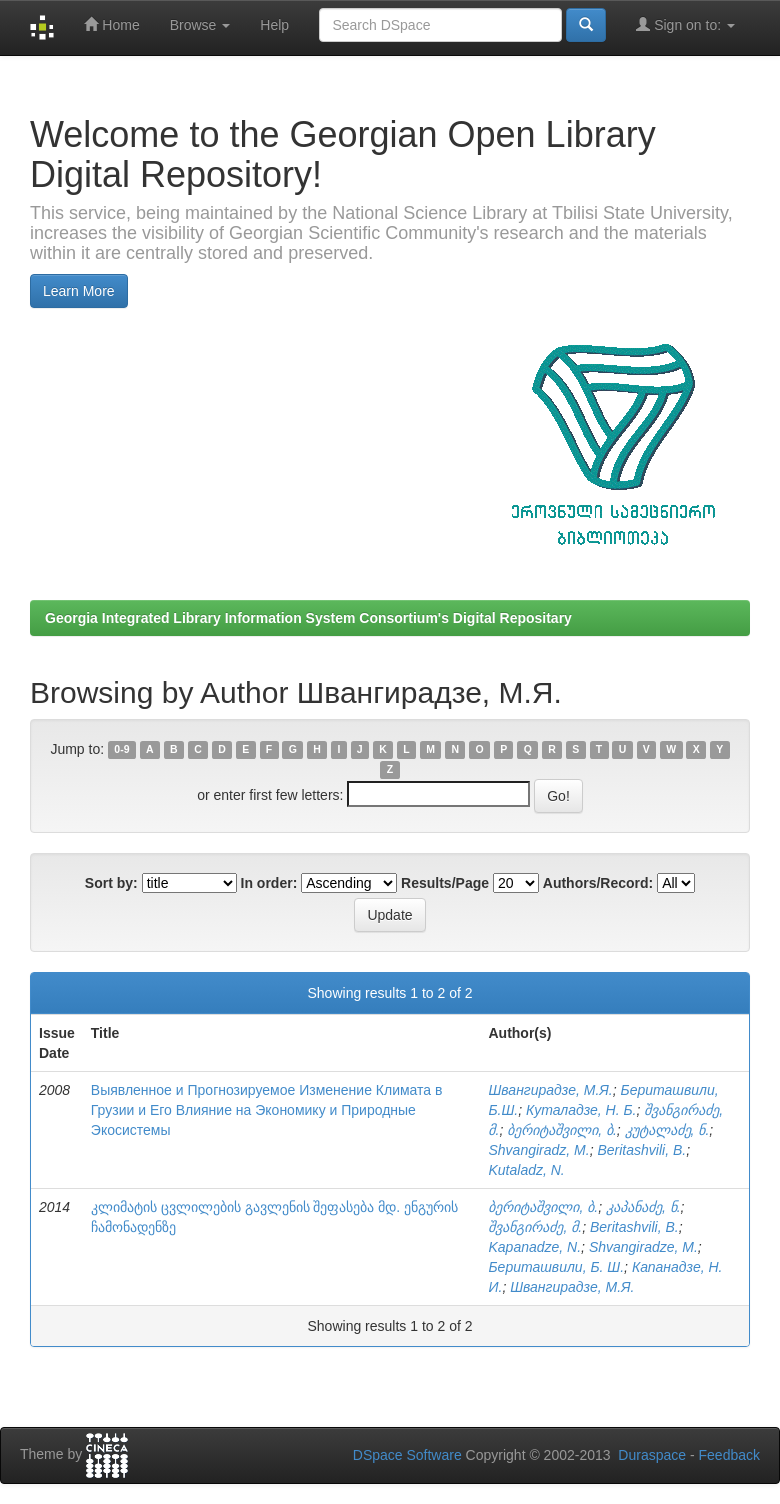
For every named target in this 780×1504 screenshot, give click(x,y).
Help (274, 25)
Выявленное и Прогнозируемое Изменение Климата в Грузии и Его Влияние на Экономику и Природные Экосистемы (267, 1110)
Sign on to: (685, 24)
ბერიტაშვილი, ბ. (562, 1130)
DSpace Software (407, 1455)
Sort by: (111, 883)
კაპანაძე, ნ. (643, 1207)
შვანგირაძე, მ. (535, 1227)
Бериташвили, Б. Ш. (556, 1267)
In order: (269, 883)
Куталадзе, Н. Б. (581, 1110)
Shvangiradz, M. (538, 1150)
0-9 (121, 750)
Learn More (79, 291)
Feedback (729, 1455)
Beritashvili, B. (641, 1150)
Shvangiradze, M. (643, 1247)
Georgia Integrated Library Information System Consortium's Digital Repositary (308, 618)
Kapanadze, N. (534, 1247)
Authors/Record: (598, 883)
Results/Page (445, 883)
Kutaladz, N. (526, 1170)
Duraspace (652, 1455)
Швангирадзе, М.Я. (550, 1090)
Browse (200, 25)
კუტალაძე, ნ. (667, 1130)
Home (111, 24)
